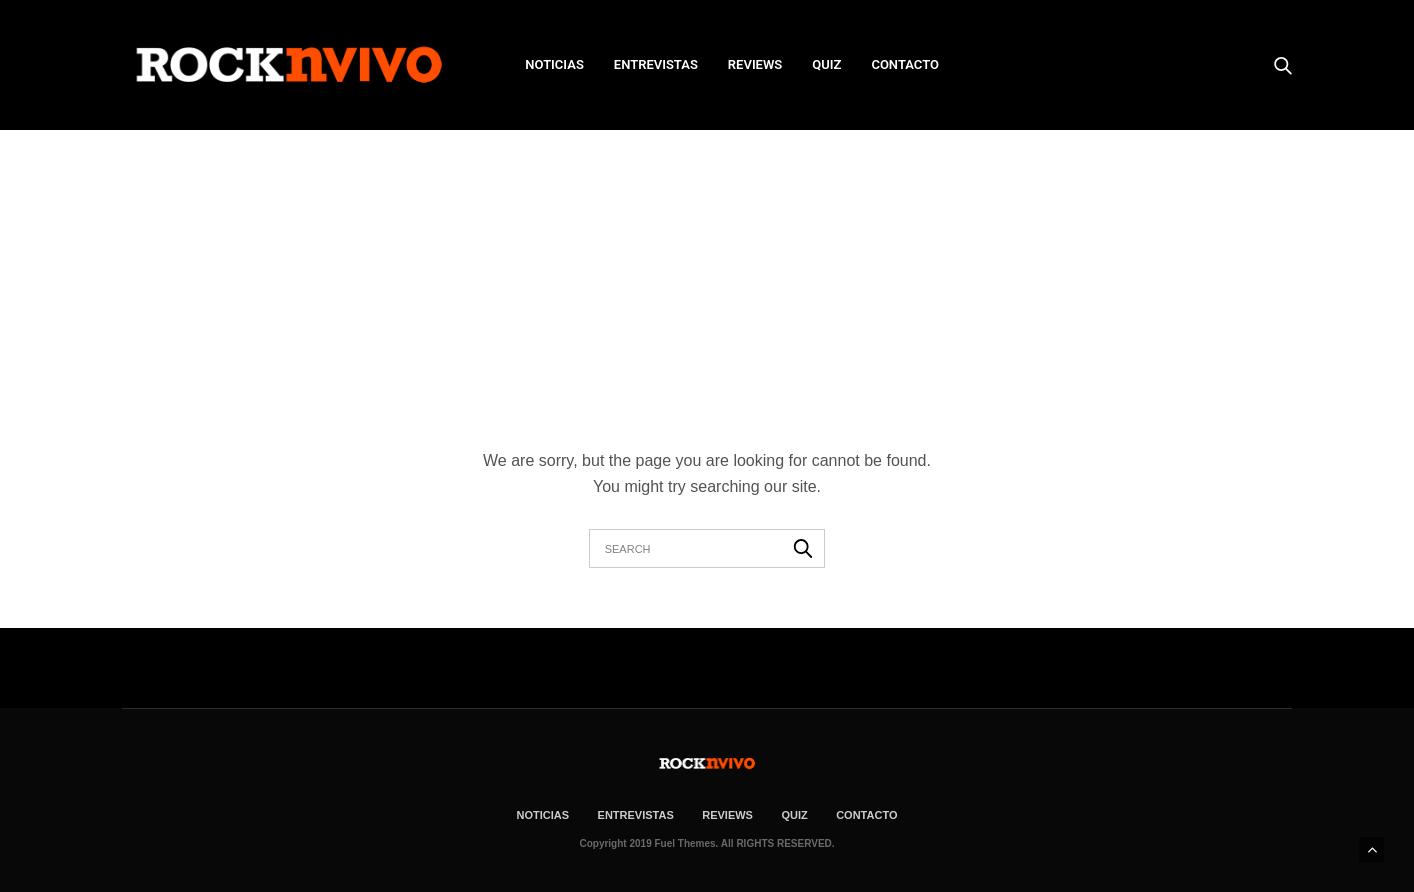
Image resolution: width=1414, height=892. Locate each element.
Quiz (826, 64)
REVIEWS (755, 64)
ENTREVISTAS (656, 64)
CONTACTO (905, 64)
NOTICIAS (554, 64)
